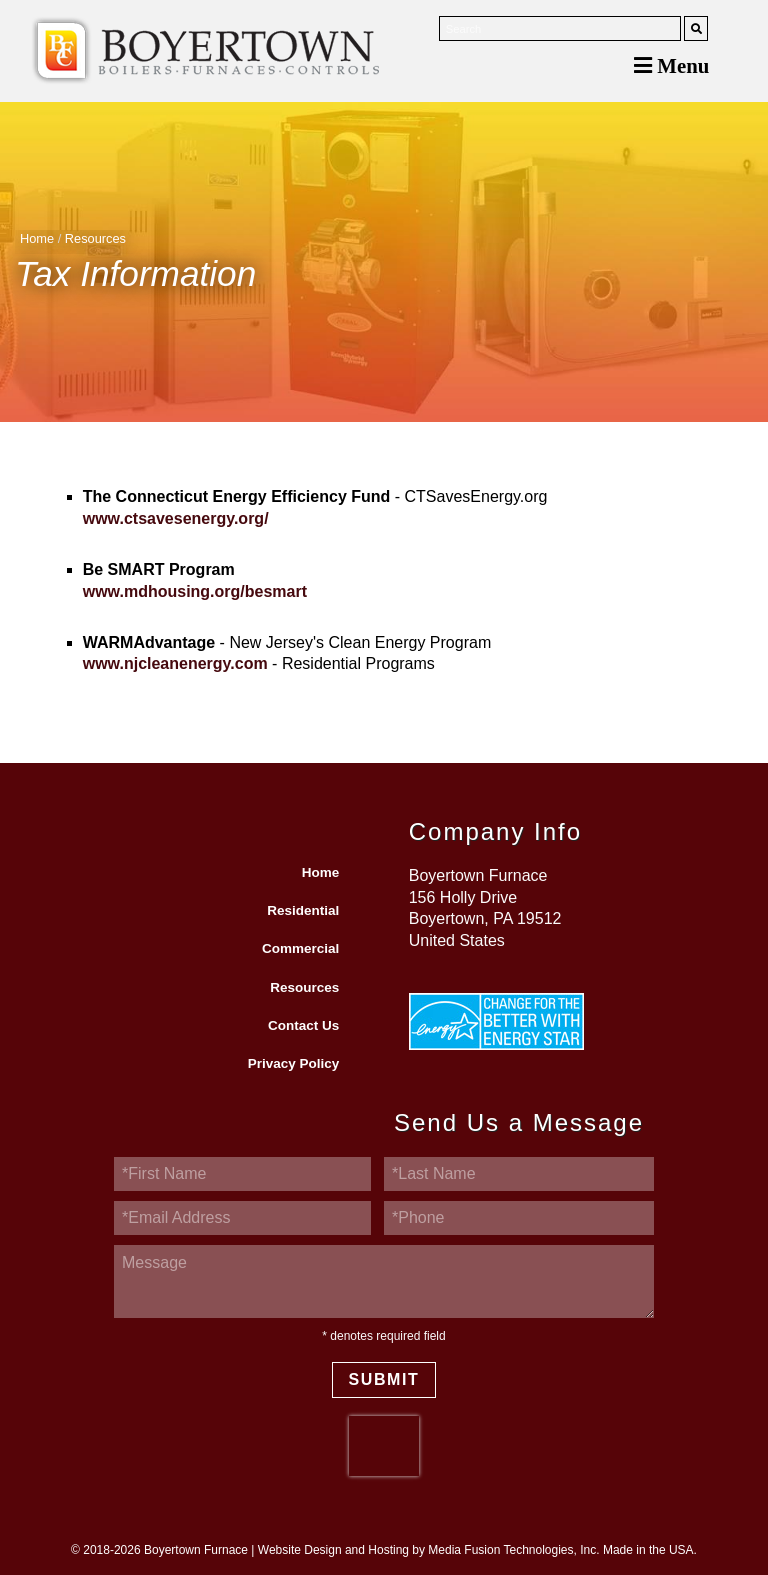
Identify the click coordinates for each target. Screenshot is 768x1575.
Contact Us (303, 1025)
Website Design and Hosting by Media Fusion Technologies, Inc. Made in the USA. (477, 1550)
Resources (95, 238)
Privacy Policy (294, 1063)
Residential (303, 910)
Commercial (300, 948)
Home (37, 238)
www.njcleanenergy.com (175, 663)
